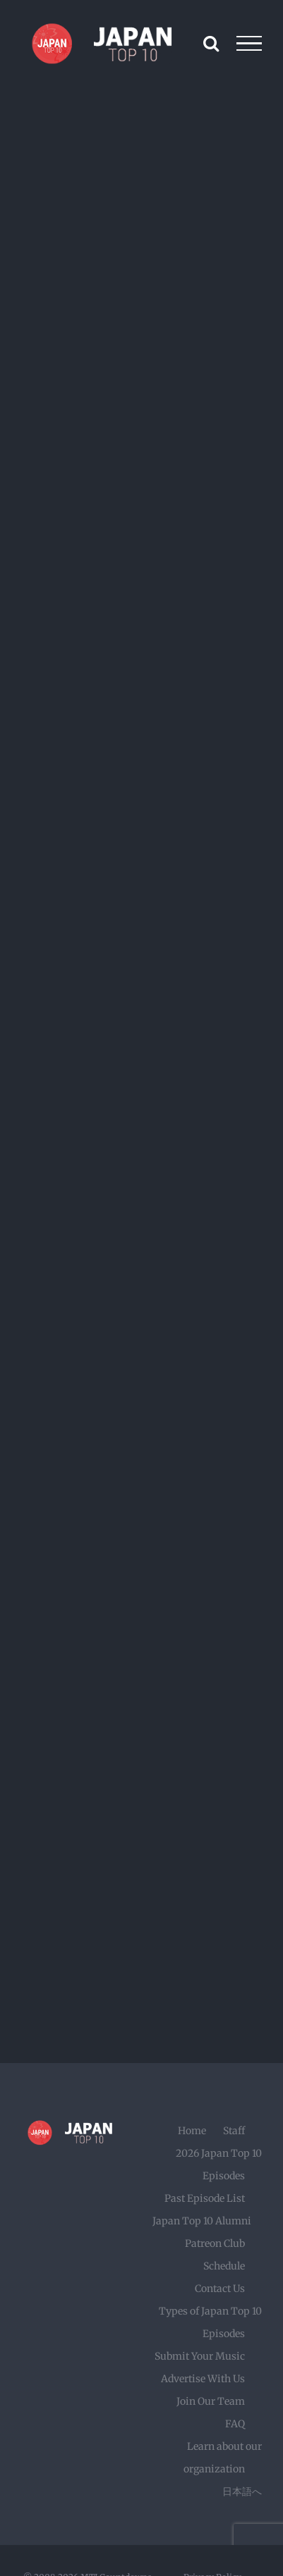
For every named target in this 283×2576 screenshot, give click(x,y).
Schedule (224, 2266)
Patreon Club (215, 2243)
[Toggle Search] (211, 43)
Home (192, 2130)
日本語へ (242, 2491)
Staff (234, 2130)
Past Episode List (204, 2198)
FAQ (235, 2423)
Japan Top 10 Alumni (201, 2221)
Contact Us (220, 2288)
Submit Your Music (200, 2356)
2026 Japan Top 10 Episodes (219, 2164)
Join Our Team (210, 2401)
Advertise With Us (203, 2378)
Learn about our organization (222, 2457)
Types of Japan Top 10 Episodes (210, 2322)
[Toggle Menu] (249, 43)
